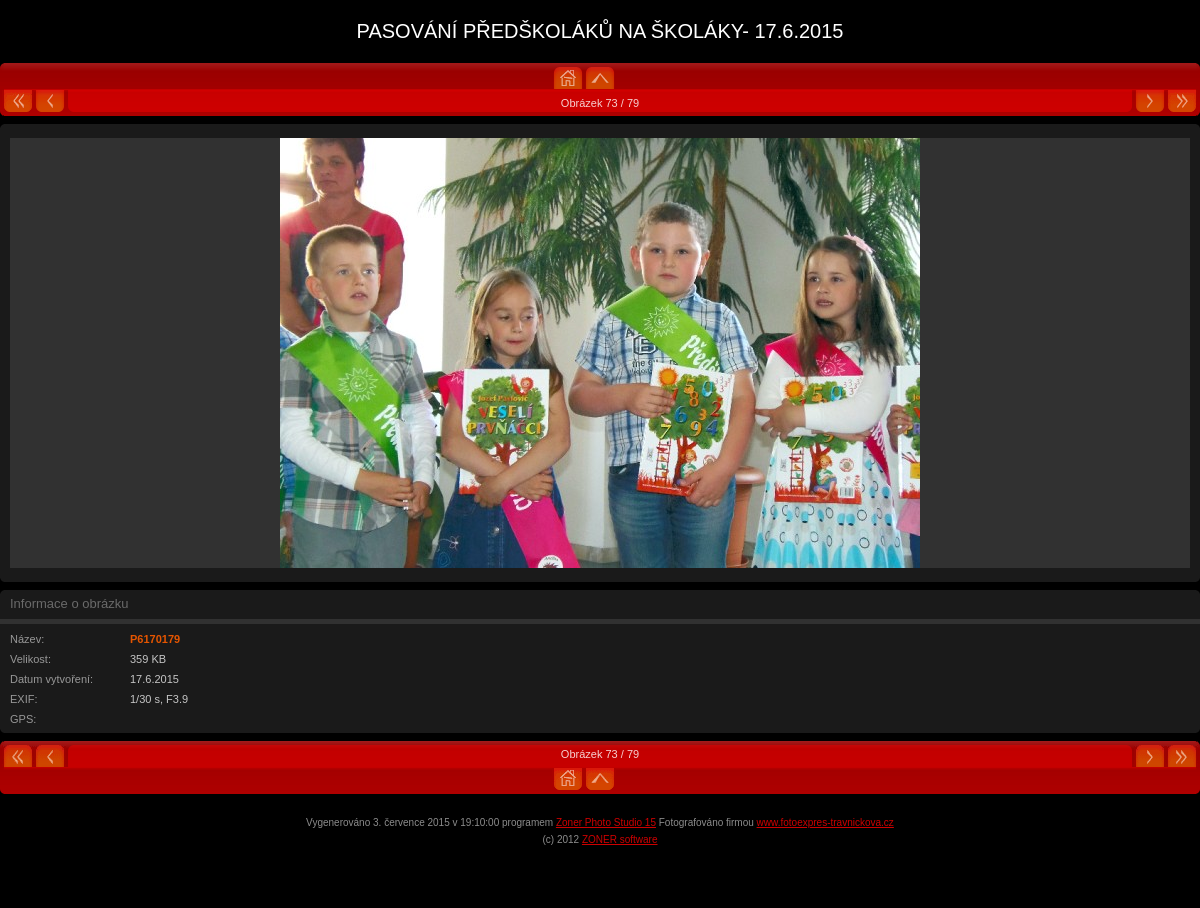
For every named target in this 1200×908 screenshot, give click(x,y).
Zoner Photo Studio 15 (606, 822)
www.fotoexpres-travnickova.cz (825, 822)
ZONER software (620, 839)
